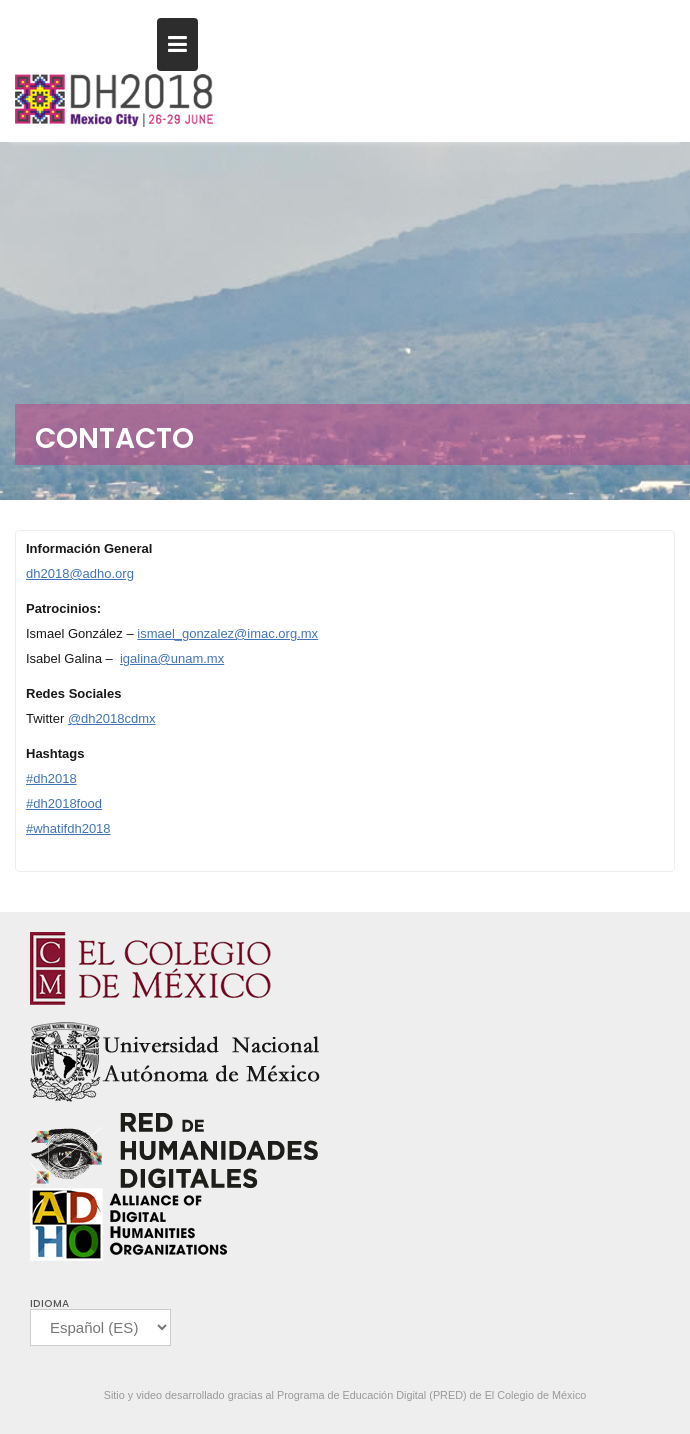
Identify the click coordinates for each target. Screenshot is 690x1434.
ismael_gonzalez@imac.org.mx (227, 633)
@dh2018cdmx (112, 718)
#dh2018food (64, 803)
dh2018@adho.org (80, 573)
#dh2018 (51, 778)
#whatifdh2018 (68, 828)
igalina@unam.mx (172, 658)
